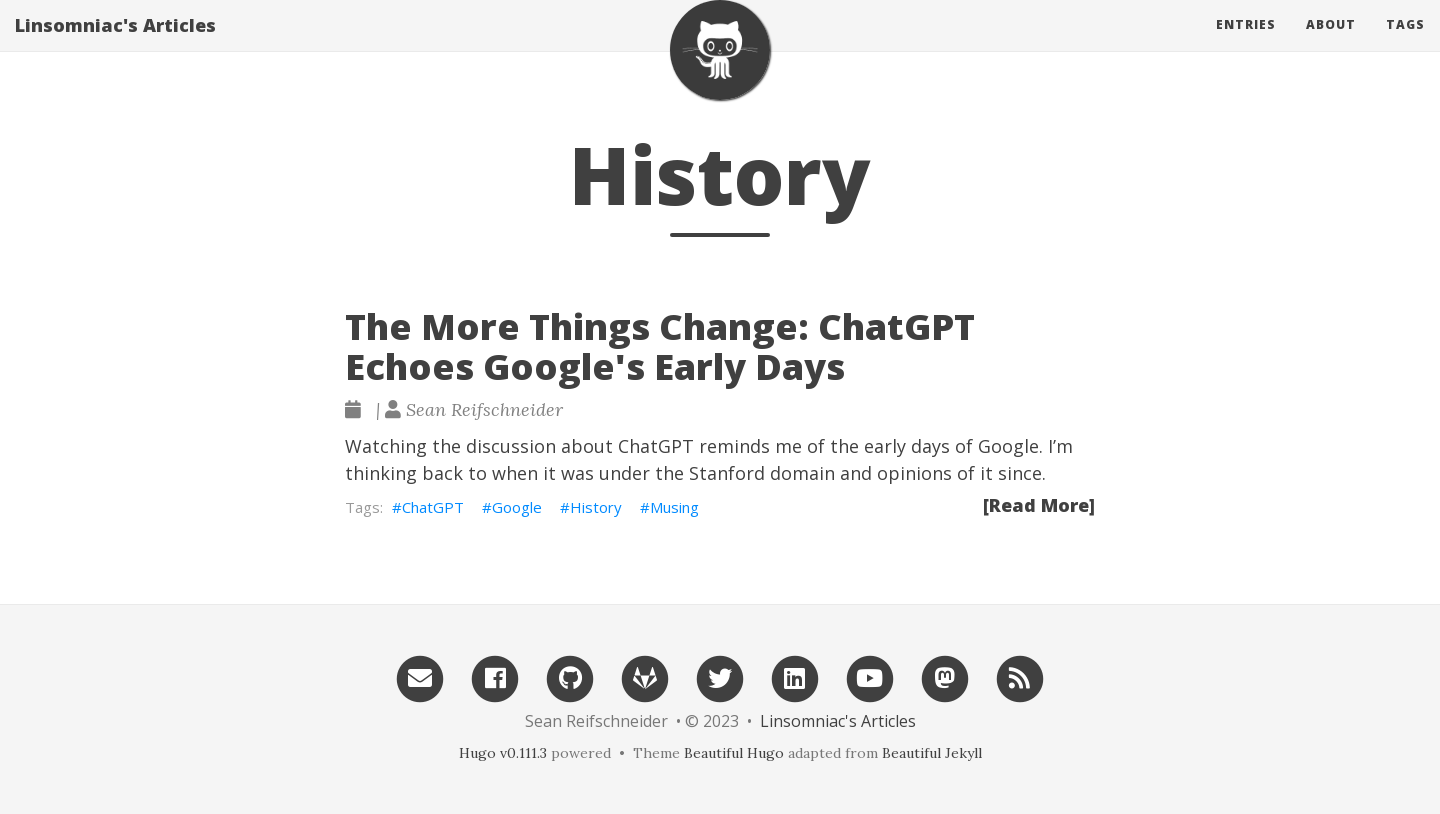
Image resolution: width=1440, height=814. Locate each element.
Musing (674, 507)
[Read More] (1039, 505)
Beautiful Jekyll (932, 753)
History (596, 507)
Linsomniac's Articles (115, 45)
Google (517, 507)
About (1331, 44)
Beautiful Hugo (734, 753)
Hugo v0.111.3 (503, 753)
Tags (1405, 44)
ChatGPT (433, 507)
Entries (1246, 44)
